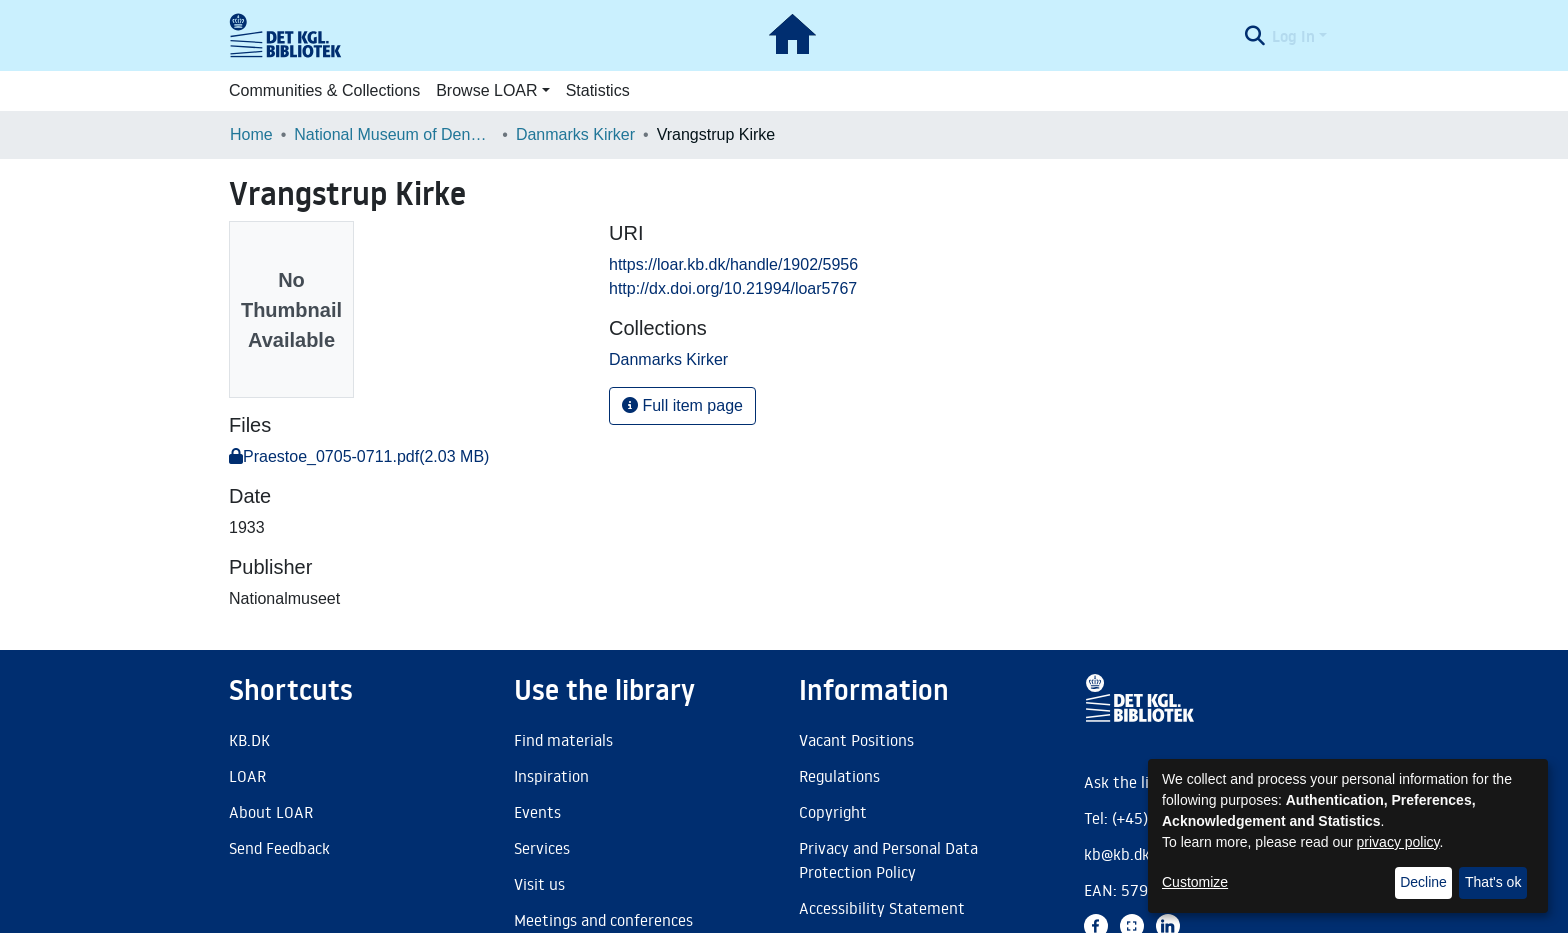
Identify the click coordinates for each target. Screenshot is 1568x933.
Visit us (539, 884)
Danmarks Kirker (575, 134)
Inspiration (551, 776)
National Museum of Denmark (394, 134)
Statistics (598, 90)
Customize (1195, 882)
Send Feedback (279, 848)
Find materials (563, 740)
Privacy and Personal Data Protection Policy (888, 860)
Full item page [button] (682, 405)
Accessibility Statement (882, 908)
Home (251, 134)
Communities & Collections (324, 90)
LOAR (247, 776)
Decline (1423, 882)
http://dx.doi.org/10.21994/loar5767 (733, 288)
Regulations (839, 776)
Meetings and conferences (603, 920)
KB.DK (249, 740)
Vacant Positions (856, 740)
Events (537, 812)
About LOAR (271, 812)
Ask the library (1135, 782)
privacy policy (1398, 842)
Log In (1293, 36)
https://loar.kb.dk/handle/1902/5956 (733, 264)
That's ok (1493, 882)
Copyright (833, 812)
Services (542, 848)
